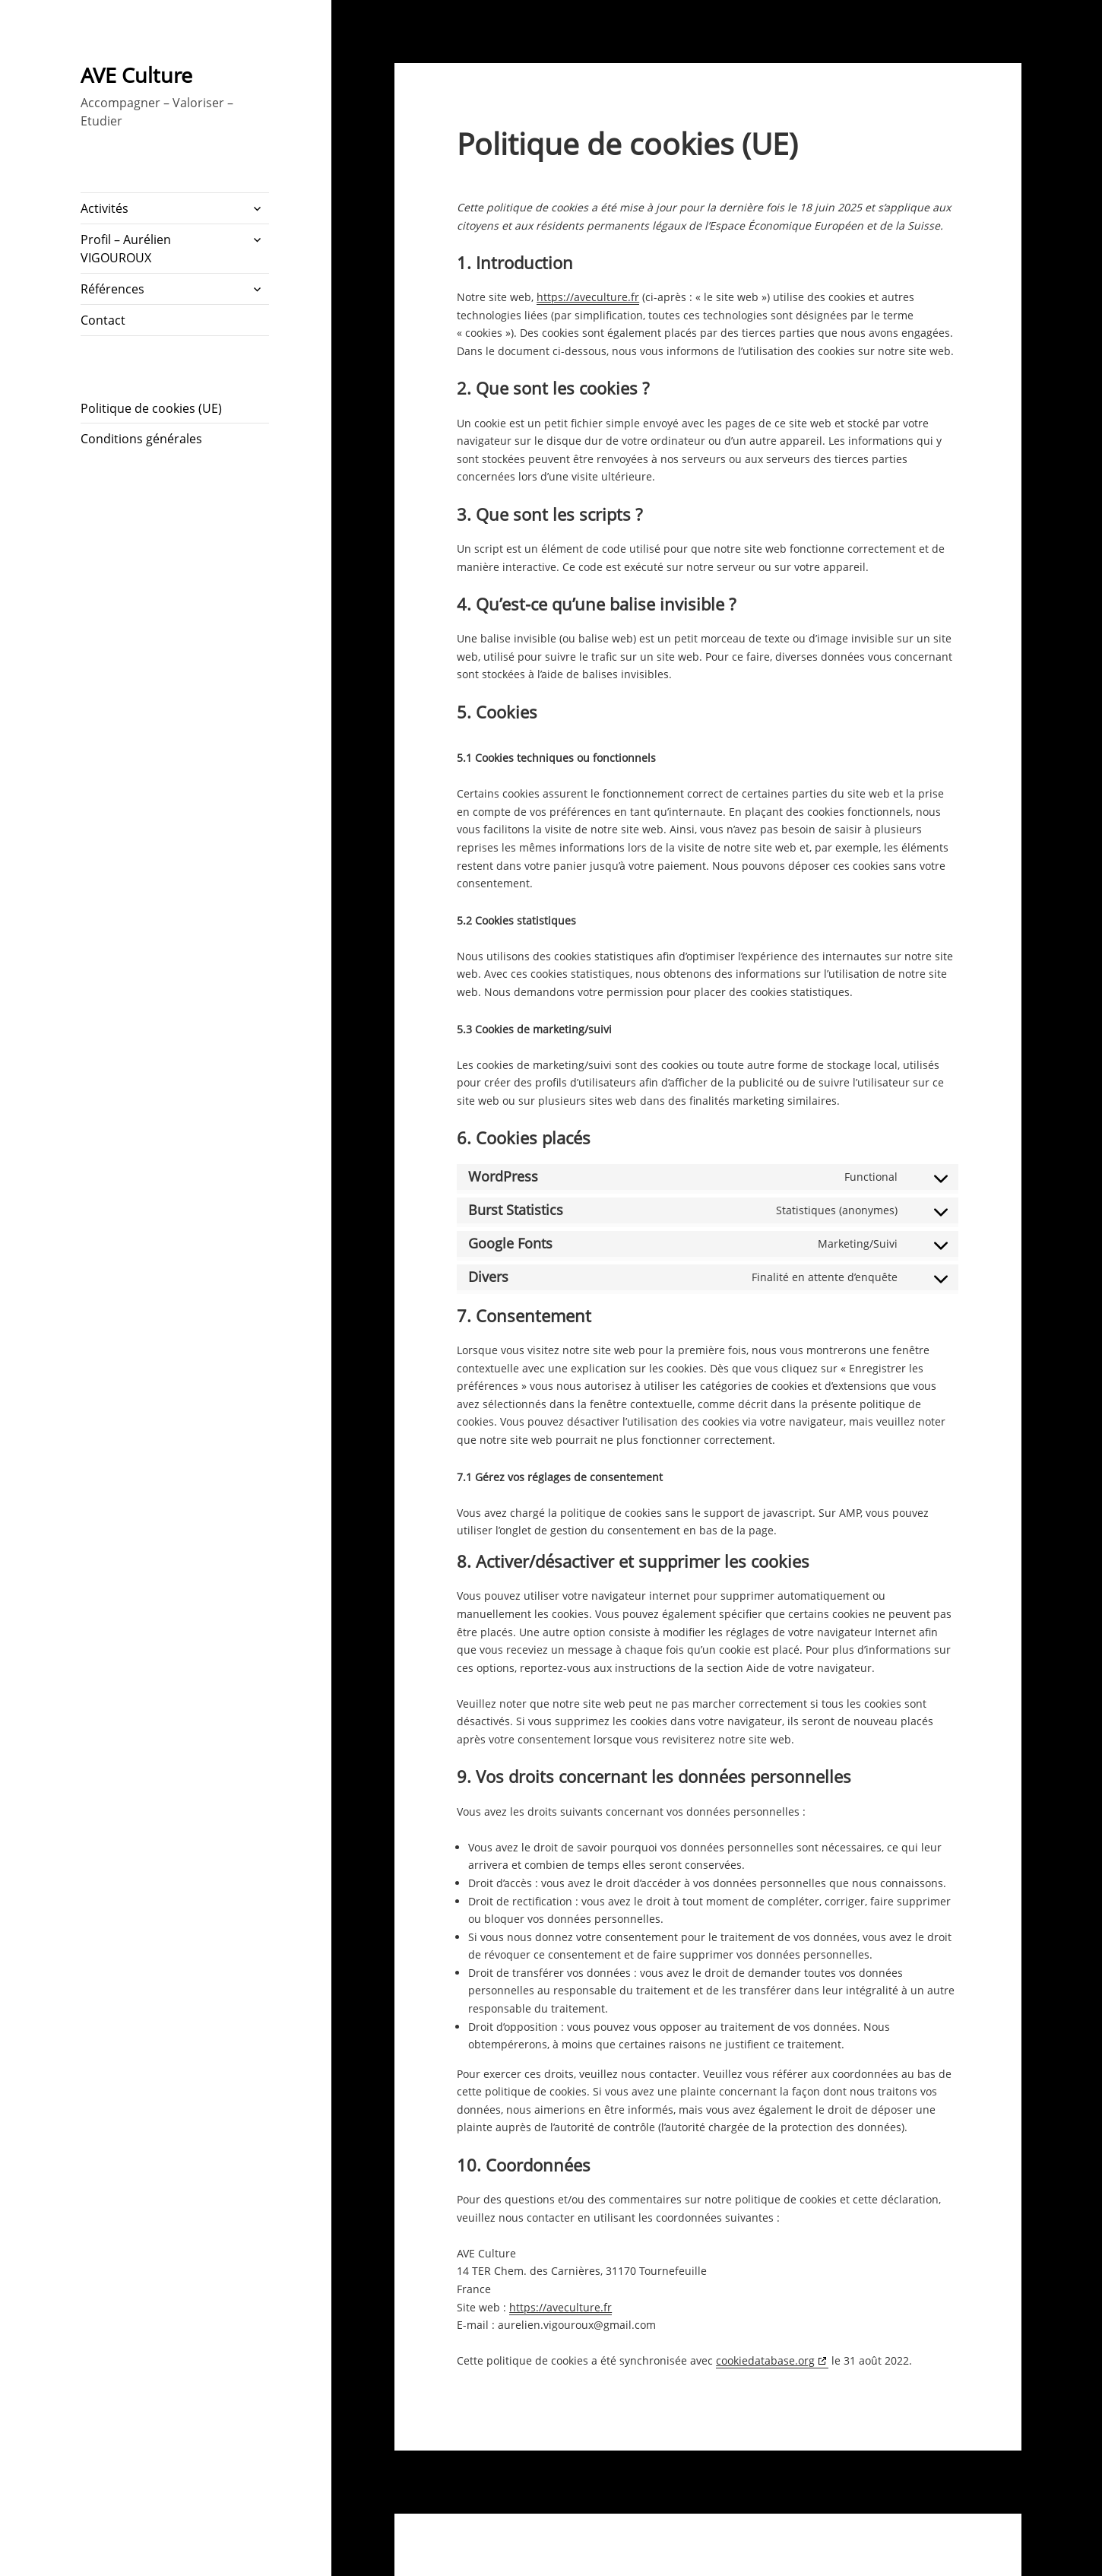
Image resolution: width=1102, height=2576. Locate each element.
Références (112, 289)
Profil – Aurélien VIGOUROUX (126, 248)
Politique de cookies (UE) (151, 408)
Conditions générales (141, 438)
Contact (103, 320)
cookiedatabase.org (765, 2360)
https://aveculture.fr (588, 297)
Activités (104, 208)
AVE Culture (136, 75)
